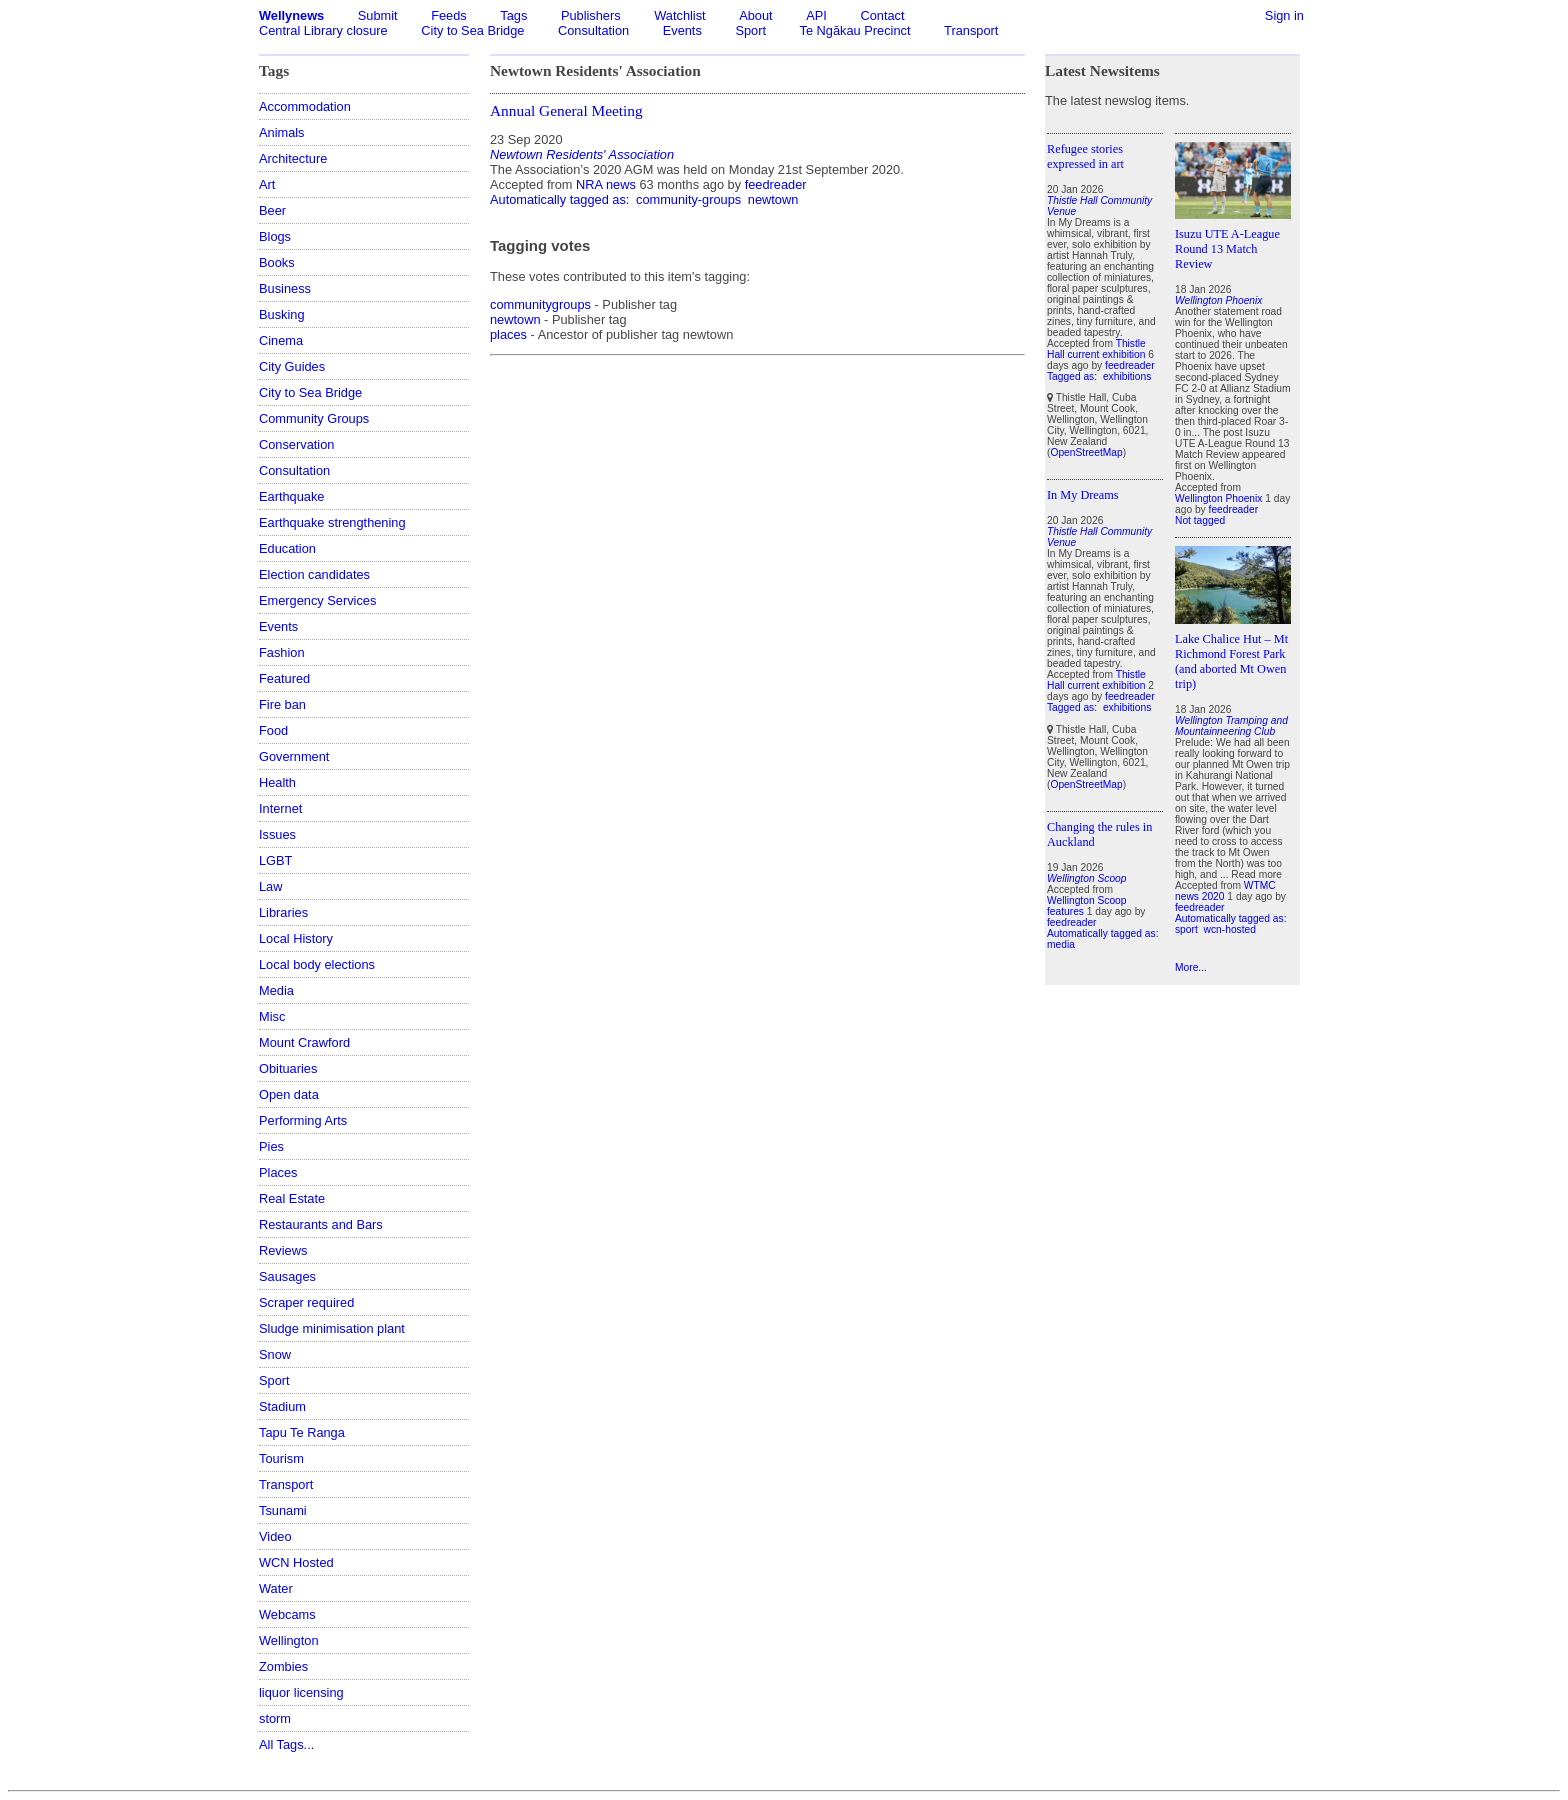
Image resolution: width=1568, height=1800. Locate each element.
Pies (271, 1146)
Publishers (591, 15)
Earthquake (291, 496)
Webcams (287, 1614)
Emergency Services (317, 600)
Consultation (593, 30)
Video (275, 1536)
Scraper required (306, 1302)
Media (276, 990)
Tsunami (283, 1510)
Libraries (283, 912)
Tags (513, 15)
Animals (282, 132)
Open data (289, 1094)
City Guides (292, 366)
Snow (275, 1354)
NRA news (606, 184)
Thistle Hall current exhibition (1096, 349)
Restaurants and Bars (321, 1224)
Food (273, 730)
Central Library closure (323, 30)
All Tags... (286, 1744)
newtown (773, 199)
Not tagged (1200, 520)
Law (270, 886)
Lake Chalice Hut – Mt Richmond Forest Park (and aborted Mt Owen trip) (1231, 661)
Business (285, 288)
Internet (280, 808)
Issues (277, 834)
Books (277, 262)
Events (682, 30)
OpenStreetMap (1086, 452)
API (816, 15)
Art (267, 184)
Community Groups (314, 418)
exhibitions (1127, 376)
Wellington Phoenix (1218, 498)
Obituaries (288, 1068)
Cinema (281, 340)
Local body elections (317, 964)
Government (294, 756)
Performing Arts (303, 1120)
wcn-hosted (1230, 929)
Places (278, 1172)
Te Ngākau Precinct (855, 30)
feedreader (776, 184)
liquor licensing (301, 1692)
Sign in (1284, 15)
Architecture (293, 158)
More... (1191, 967)
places (508, 334)
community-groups (688, 199)
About (755, 15)
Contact (882, 15)
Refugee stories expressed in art (1085, 156)
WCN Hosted (296, 1562)
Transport (971, 30)
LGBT (275, 860)
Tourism (281, 1458)
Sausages (287, 1276)
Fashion (282, 652)
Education (287, 548)
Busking (282, 314)
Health (277, 782)
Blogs (275, 236)
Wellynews (291, 15)
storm (275, 1718)
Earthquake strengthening (332, 522)
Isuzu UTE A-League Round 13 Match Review (1227, 249)
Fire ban (282, 704)
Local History (296, 938)
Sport (750, 30)
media (1061, 944)
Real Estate (292, 1198)
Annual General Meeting (566, 110)
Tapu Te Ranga (302, 1432)
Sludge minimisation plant (332, 1328)
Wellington (289, 1640)
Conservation (296, 444)
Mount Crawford (304, 1042)
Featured (284, 678)
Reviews (283, 1250)
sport (1186, 929)
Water (276, 1588)
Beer (272, 210)
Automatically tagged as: (561, 199)
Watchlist (679, 15)
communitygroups (540, 304)
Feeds (449, 15)
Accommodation (305, 106)
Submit (378, 15)
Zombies (283, 1666)
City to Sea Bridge (472, 30)
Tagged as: (1073, 376)
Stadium (282, 1406)
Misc (272, 1016)
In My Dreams (1083, 495)
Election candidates (314, 574)
